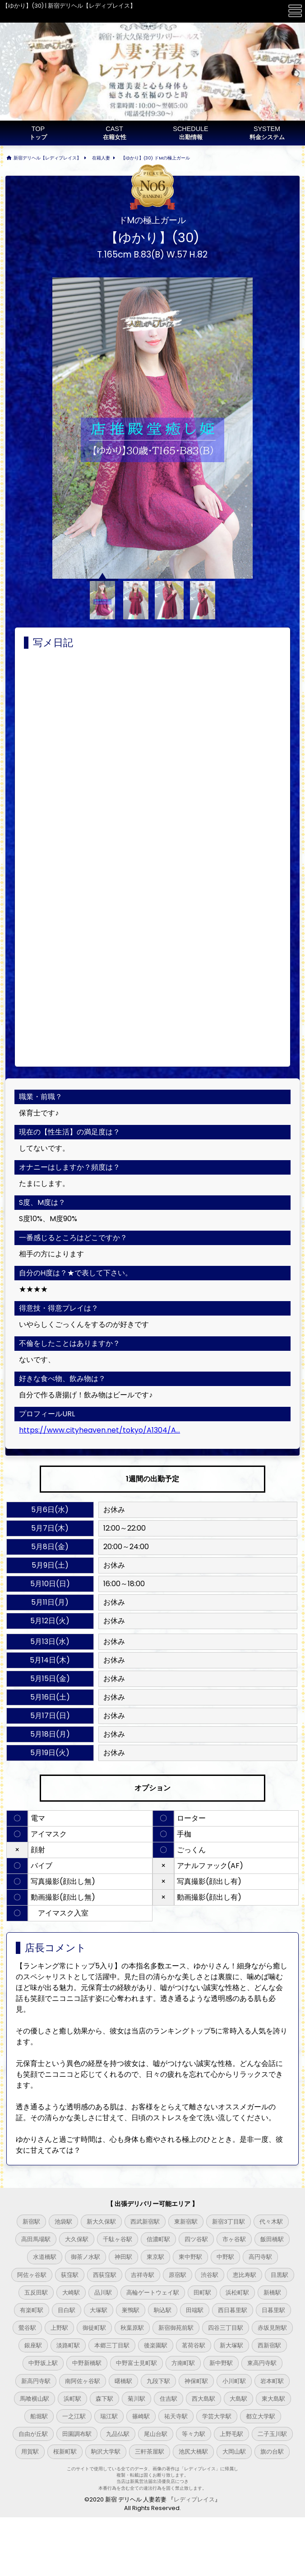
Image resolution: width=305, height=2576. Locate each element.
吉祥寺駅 (142, 2275)
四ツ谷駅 (196, 2239)
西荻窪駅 (104, 2275)
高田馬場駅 (36, 2239)
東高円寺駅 (262, 2363)
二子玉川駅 (272, 2434)
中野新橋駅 (87, 2363)
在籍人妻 (101, 158)
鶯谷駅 (27, 2328)
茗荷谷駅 (193, 2345)
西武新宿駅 (145, 2221)
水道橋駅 (44, 2257)
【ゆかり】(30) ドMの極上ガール (155, 158)
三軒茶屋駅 (149, 2451)
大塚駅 (98, 2310)
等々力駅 (193, 2434)
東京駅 (155, 2257)
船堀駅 (39, 2416)
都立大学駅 (260, 2416)
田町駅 (202, 2292)
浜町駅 (72, 2399)
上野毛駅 (231, 2434)
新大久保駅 (101, 2221)
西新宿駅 (269, 2345)
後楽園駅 (155, 2345)
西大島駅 (203, 2399)
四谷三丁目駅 (225, 2328)
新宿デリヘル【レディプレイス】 (47, 158)
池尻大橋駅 (193, 2451)
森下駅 (104, 2399)
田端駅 (194, 2310)
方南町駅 (183, 2363)
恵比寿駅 (244, 2275)
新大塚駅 (231, 2345)
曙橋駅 (123, 2381)
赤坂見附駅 (272, 2328)
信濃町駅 (158, 2239)
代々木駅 (271, 2221)
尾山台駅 (155, 2434)
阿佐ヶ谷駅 (31, 2275)
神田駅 (123, 2257)
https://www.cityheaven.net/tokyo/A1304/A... (99, 1430)
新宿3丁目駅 (228, 2221)
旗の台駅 (272, 2451)
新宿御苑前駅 (176, 2328)
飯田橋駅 (272, 2239)
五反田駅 (36, 2292)
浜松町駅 (237, 2292)
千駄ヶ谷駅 (117, 2239)
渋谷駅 (209, 2275)
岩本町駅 (272, 2381)
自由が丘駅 (33, 2434)
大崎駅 (71, 2292)
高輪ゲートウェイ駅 (152, 2292)
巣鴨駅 (130, 2310)
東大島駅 (273, 2399)
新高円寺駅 (36, 2381)
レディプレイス (194, 2499)
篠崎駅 (141, 2416)
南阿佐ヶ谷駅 (82, 2381)
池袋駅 (63, 2221)
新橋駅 (272, 2292)
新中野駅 (221, 2363)
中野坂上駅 (43, 2363)
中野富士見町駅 (136, 2363)
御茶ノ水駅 (85, 2257)
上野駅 (59, 2328)
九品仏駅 (117, 2434)
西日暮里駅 (232, 2310)
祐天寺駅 (176, 2416)
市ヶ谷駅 (234, 2239)
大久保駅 (76, 2239)
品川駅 (103, 2292)
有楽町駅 (31, 2310)
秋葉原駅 (132, 2328)
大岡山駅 (234, 2451)
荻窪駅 (70, 2275)
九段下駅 (158, 2381)
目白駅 (66, 2310)
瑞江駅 (109, 2416)
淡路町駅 (68, 2345)
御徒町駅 (94, 2328)
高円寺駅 (260, 2257)
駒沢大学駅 (105, 2451)
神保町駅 (196, 2381)
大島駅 (238, 2399)
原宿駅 (177, 2275)
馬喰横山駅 (34, 2399)
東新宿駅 (186, 2221)
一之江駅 (74, 2416)
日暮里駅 (273, 2310)
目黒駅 (279, 2275)
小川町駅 (234, 2381)
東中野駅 (190, 2257)
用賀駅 (30, 2451)
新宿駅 (31, 2221)
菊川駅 (136, 2399)
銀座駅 (33, 2345)
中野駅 (225, 2257)
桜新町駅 (65, 2451)
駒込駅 (162, 2310)
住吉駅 (168, 2399)
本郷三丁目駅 (111, 2345)
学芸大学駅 (216, 2416)
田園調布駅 (77, 2434)
